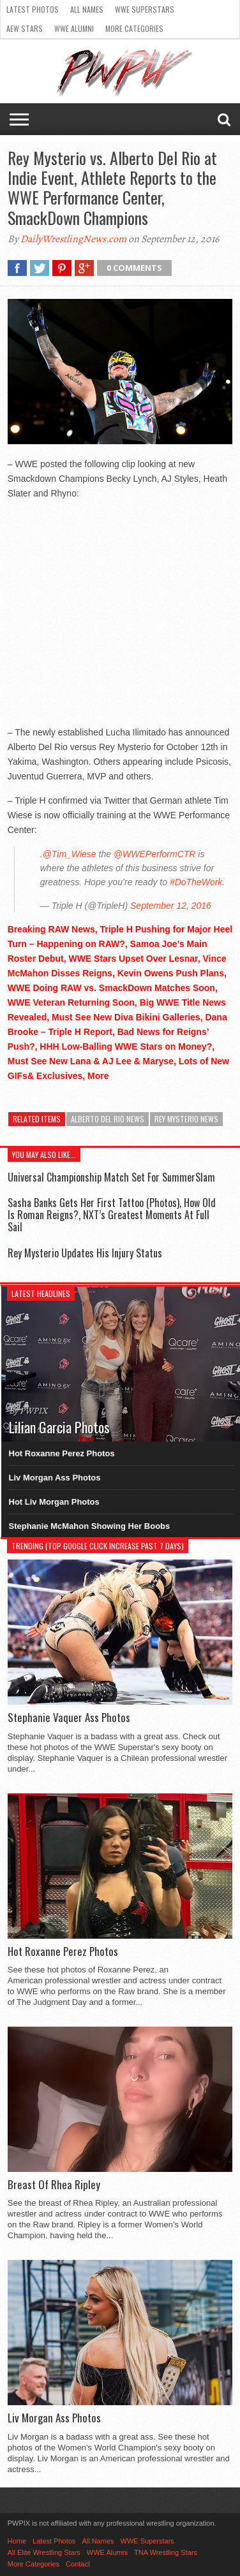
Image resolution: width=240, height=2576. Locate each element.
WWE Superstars (144, 9)
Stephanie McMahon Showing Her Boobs (89, 1526)
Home (17, 2541)
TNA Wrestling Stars (165, 2552)
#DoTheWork (196, 882)
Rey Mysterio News (186, 1118)
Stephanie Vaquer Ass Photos (69, 1717)
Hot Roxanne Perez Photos (62, 1453)
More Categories (134, 28)
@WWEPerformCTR (155, 854)
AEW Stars (24, 28)
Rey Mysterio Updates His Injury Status (85, 1253)
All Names (86, 9)
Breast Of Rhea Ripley (54, 2184)
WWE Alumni (74, 28)
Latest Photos (32, 9)
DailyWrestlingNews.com (73, 239)
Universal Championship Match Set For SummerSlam (111, 1177)
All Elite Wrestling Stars (44, 2552)
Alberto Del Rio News (107, 1118)
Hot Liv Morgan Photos (54, 1502)
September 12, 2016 (170, 906)
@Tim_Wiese (69, 854)
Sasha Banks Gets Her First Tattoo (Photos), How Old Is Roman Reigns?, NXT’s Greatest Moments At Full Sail (112, 1214)
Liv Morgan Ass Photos (55, 1477)
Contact (78, 2564)
